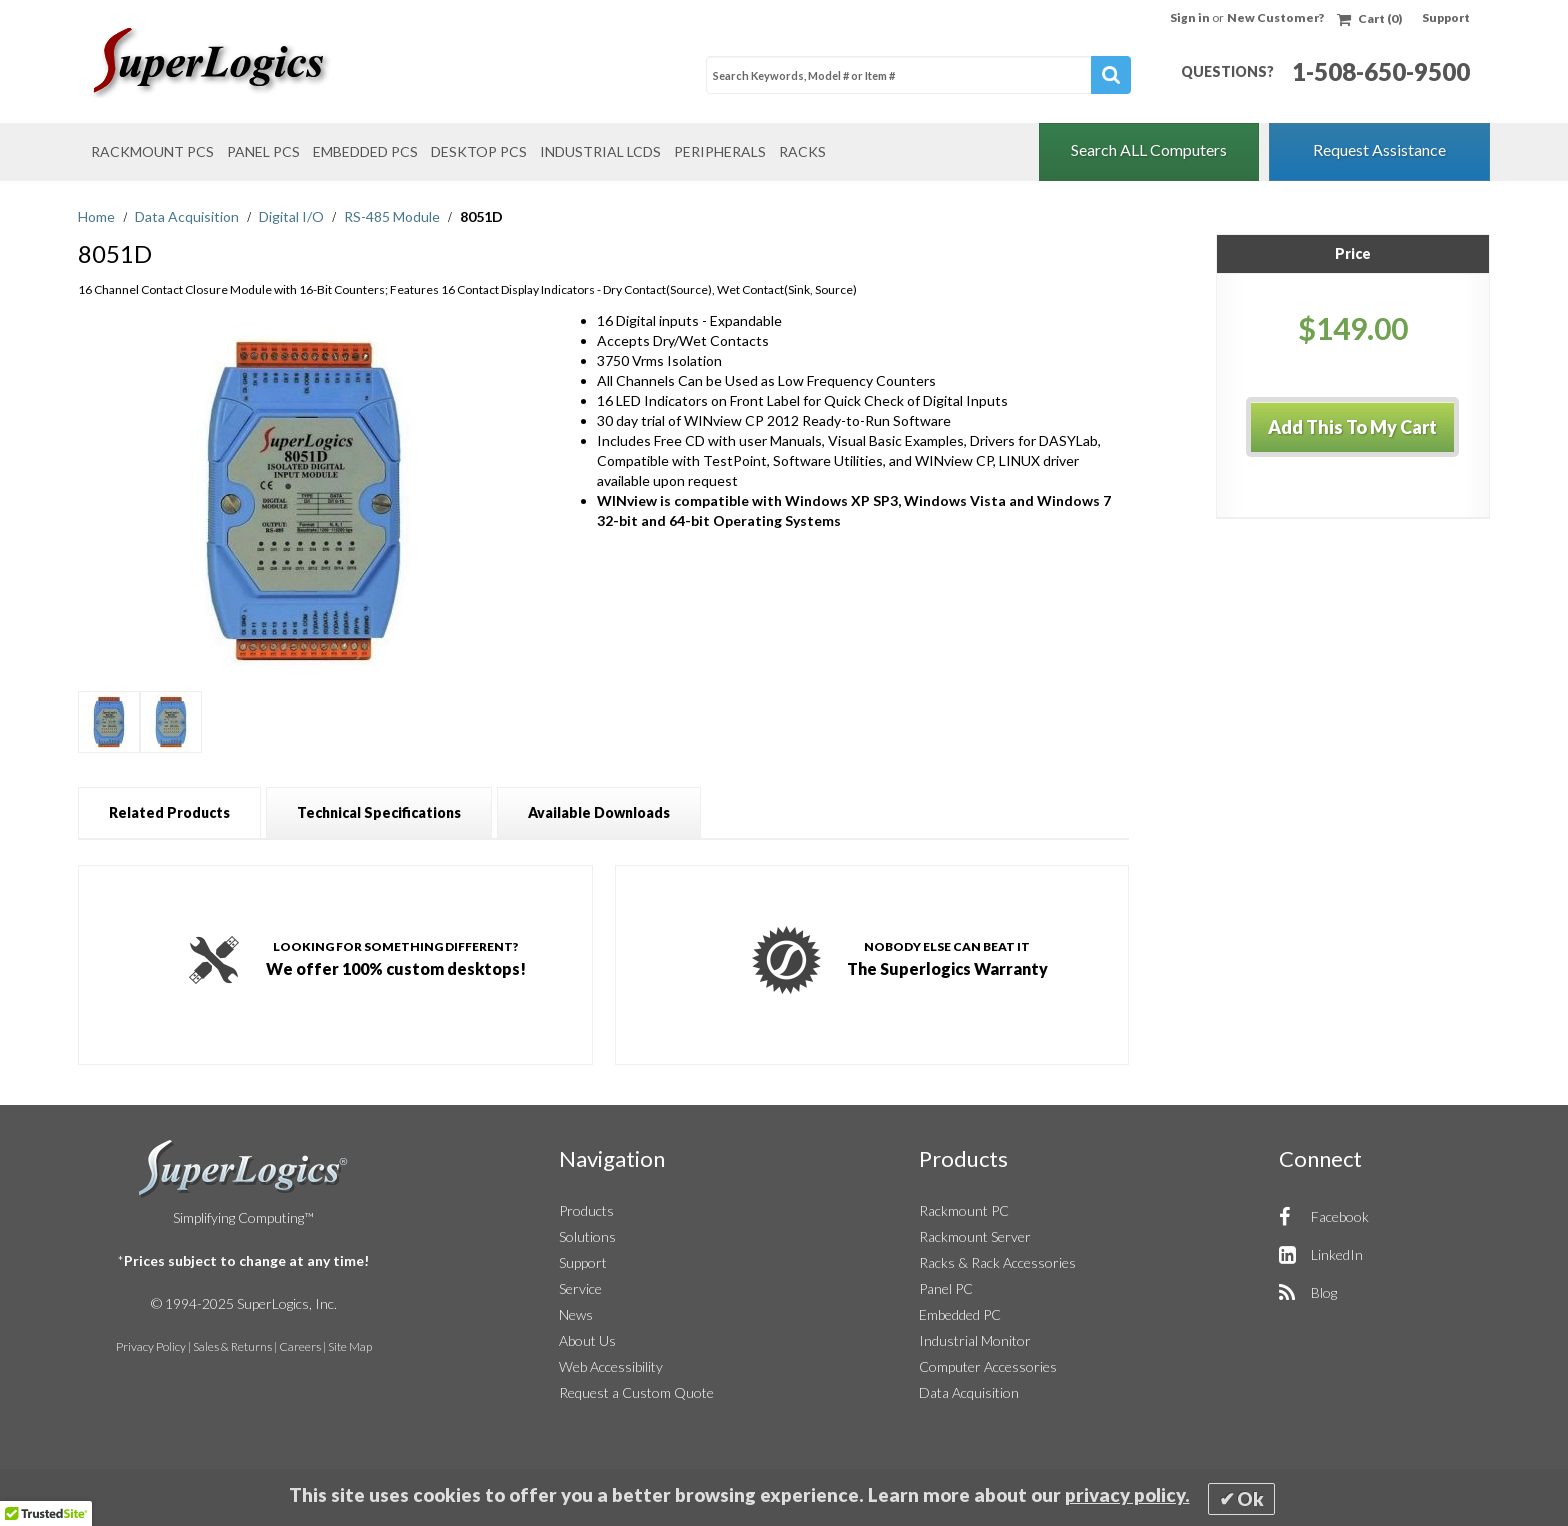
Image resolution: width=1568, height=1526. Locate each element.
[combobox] (918, 75)
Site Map (350, 1346)
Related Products (169, 812)
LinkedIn (1337, 1254)
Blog (1324, 1292)
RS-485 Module (393, 216)
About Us (587, 1340)
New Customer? (1275, 17)
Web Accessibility (611, 1366)
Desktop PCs (479, 151)
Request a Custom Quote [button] (636, 1392)
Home (98, 216)
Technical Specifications (379, 812)
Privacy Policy (151, 1346)
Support (1446, 17)
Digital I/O (293, 216)
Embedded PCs (365, 151)
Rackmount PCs (152, 151)
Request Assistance (1379, 149)
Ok (1250, 1499)
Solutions (587, 1236)
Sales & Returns (232, 1346)
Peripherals (720, 151)
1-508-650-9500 (1381, 71)
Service (580, 1288)
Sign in (1191, 17)
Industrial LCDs (600, 151)
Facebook (1340, 1216)
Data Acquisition (188, 216)
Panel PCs (263, 151)
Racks (802, 151)
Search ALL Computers (1149, 149)
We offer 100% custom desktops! (396, 957)
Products (586, 1210)
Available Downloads (599, 812)
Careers (300, 1346)
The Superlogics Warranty (947, 957)
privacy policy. (1127, 1495)
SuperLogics (243, 1169)
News (576, 1314)
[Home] (249, 63)
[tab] (169, 812)
